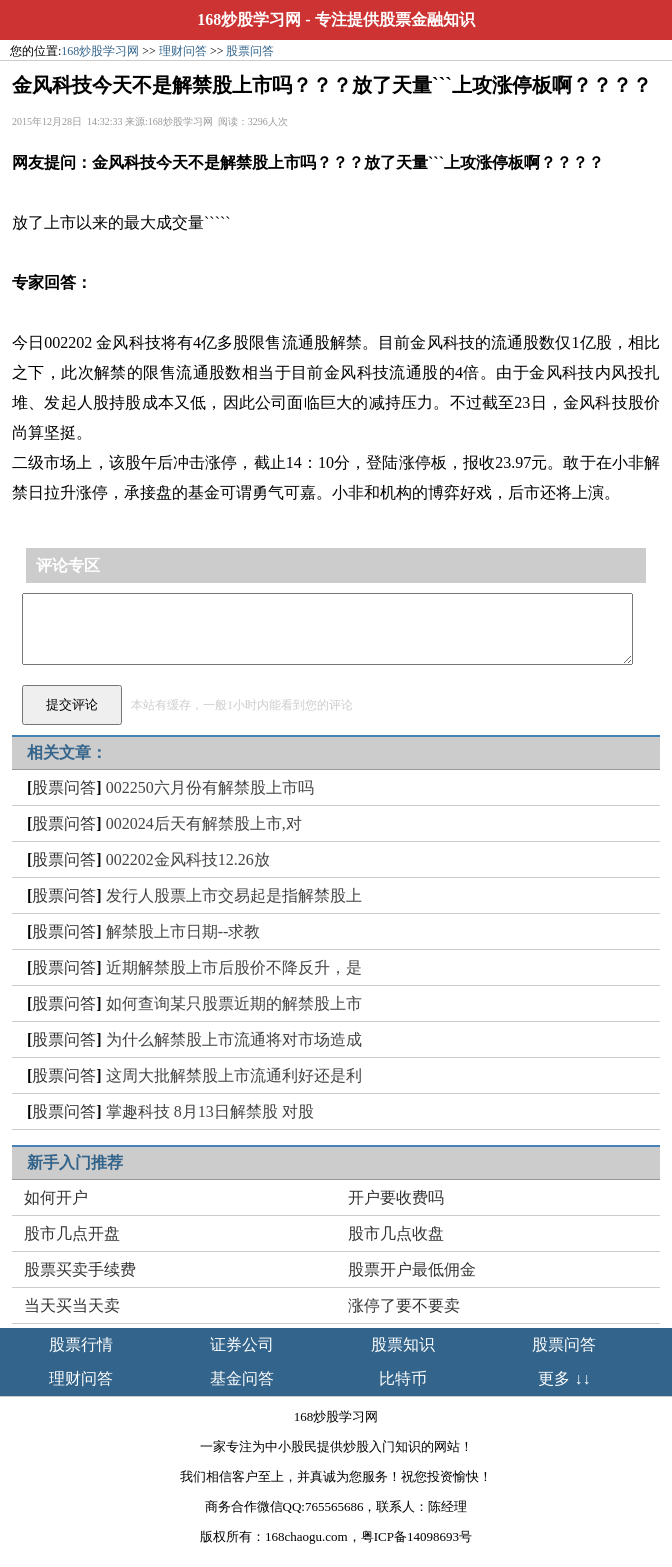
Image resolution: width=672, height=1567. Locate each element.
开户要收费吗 (396, 1197)
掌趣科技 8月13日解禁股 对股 (210, 1111)
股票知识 (403, 1344)
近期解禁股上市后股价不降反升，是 (234, 967)
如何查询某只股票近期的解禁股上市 (234, 1003)
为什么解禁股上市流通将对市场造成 (234, 1039)
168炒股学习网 (249, 19)
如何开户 (56, 1197)
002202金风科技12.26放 (188, 859)
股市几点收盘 (396, 1233)
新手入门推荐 (75, 1162)
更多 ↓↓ (564, 1378)
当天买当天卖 (72, 1305)
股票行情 (81, 1344)
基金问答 (242, 1378)
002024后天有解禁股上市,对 (204, 823)
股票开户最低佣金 (412, 1269)
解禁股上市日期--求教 (183, 931)
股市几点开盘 (72, 1233)
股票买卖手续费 (80, 1269)
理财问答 (183, 51)
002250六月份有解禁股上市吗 (210, 787)
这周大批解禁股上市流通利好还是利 (234, 1075)
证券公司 (242, 1344)
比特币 (403, 1378)
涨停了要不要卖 (404, 1305)
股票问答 (250, 51)
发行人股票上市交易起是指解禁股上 (234, 895)
